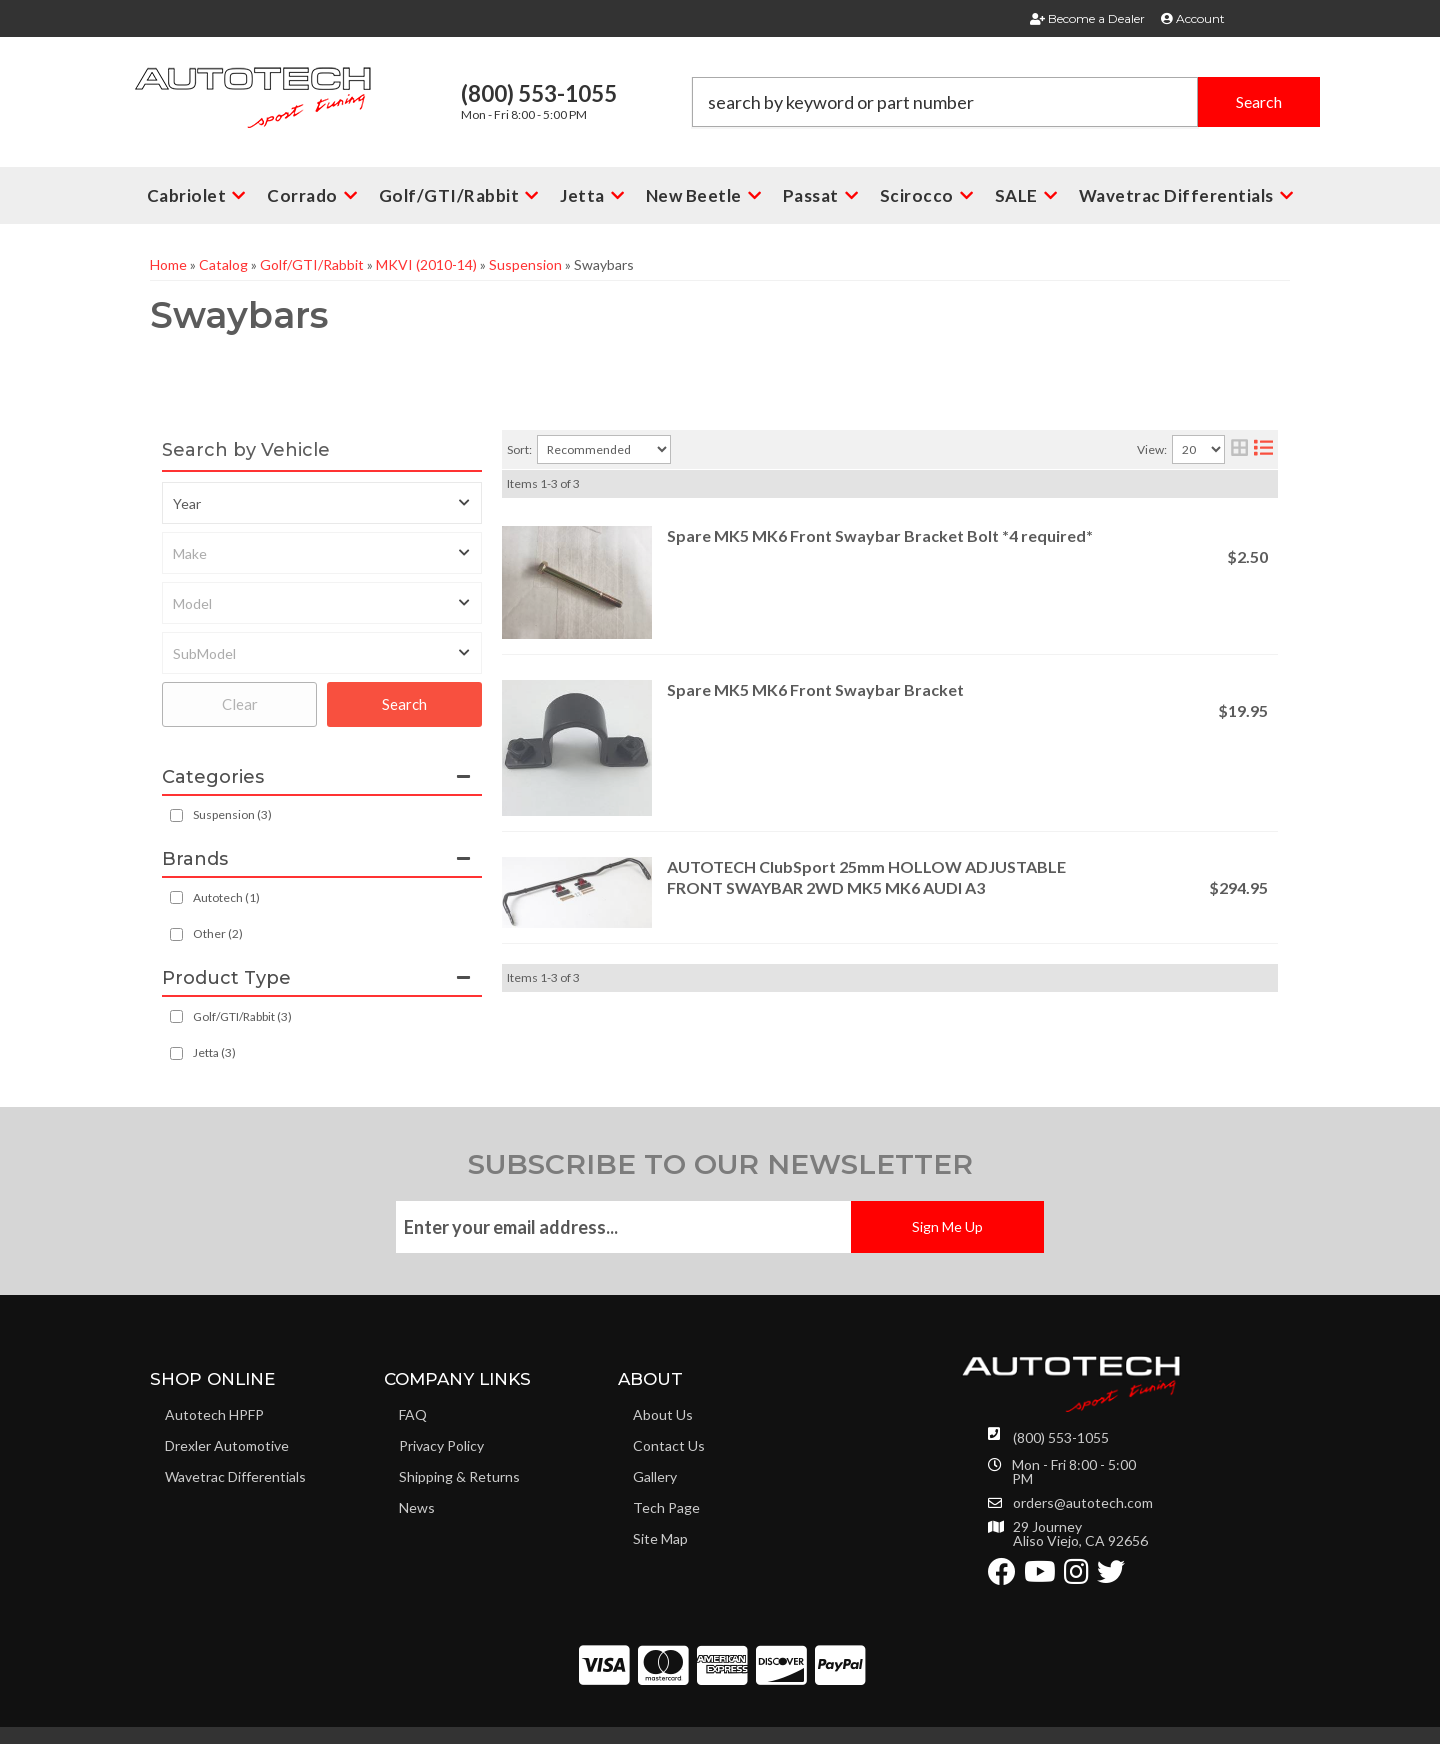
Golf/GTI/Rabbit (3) (242, 1016)
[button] (1006, 102)
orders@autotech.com (1083, 1503)
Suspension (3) (232, 814)
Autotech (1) (226, 897)
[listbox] (322, 503)
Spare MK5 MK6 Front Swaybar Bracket (815, 689)
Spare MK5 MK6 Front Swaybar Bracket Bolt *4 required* (880, 535)
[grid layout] (1239, 449)
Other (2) (218, 933)
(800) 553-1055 (1061, 1437)
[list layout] (1263, 449)
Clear (240, 704)
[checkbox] (176, 897)
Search (404, 704)
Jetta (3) (214, 1052)
